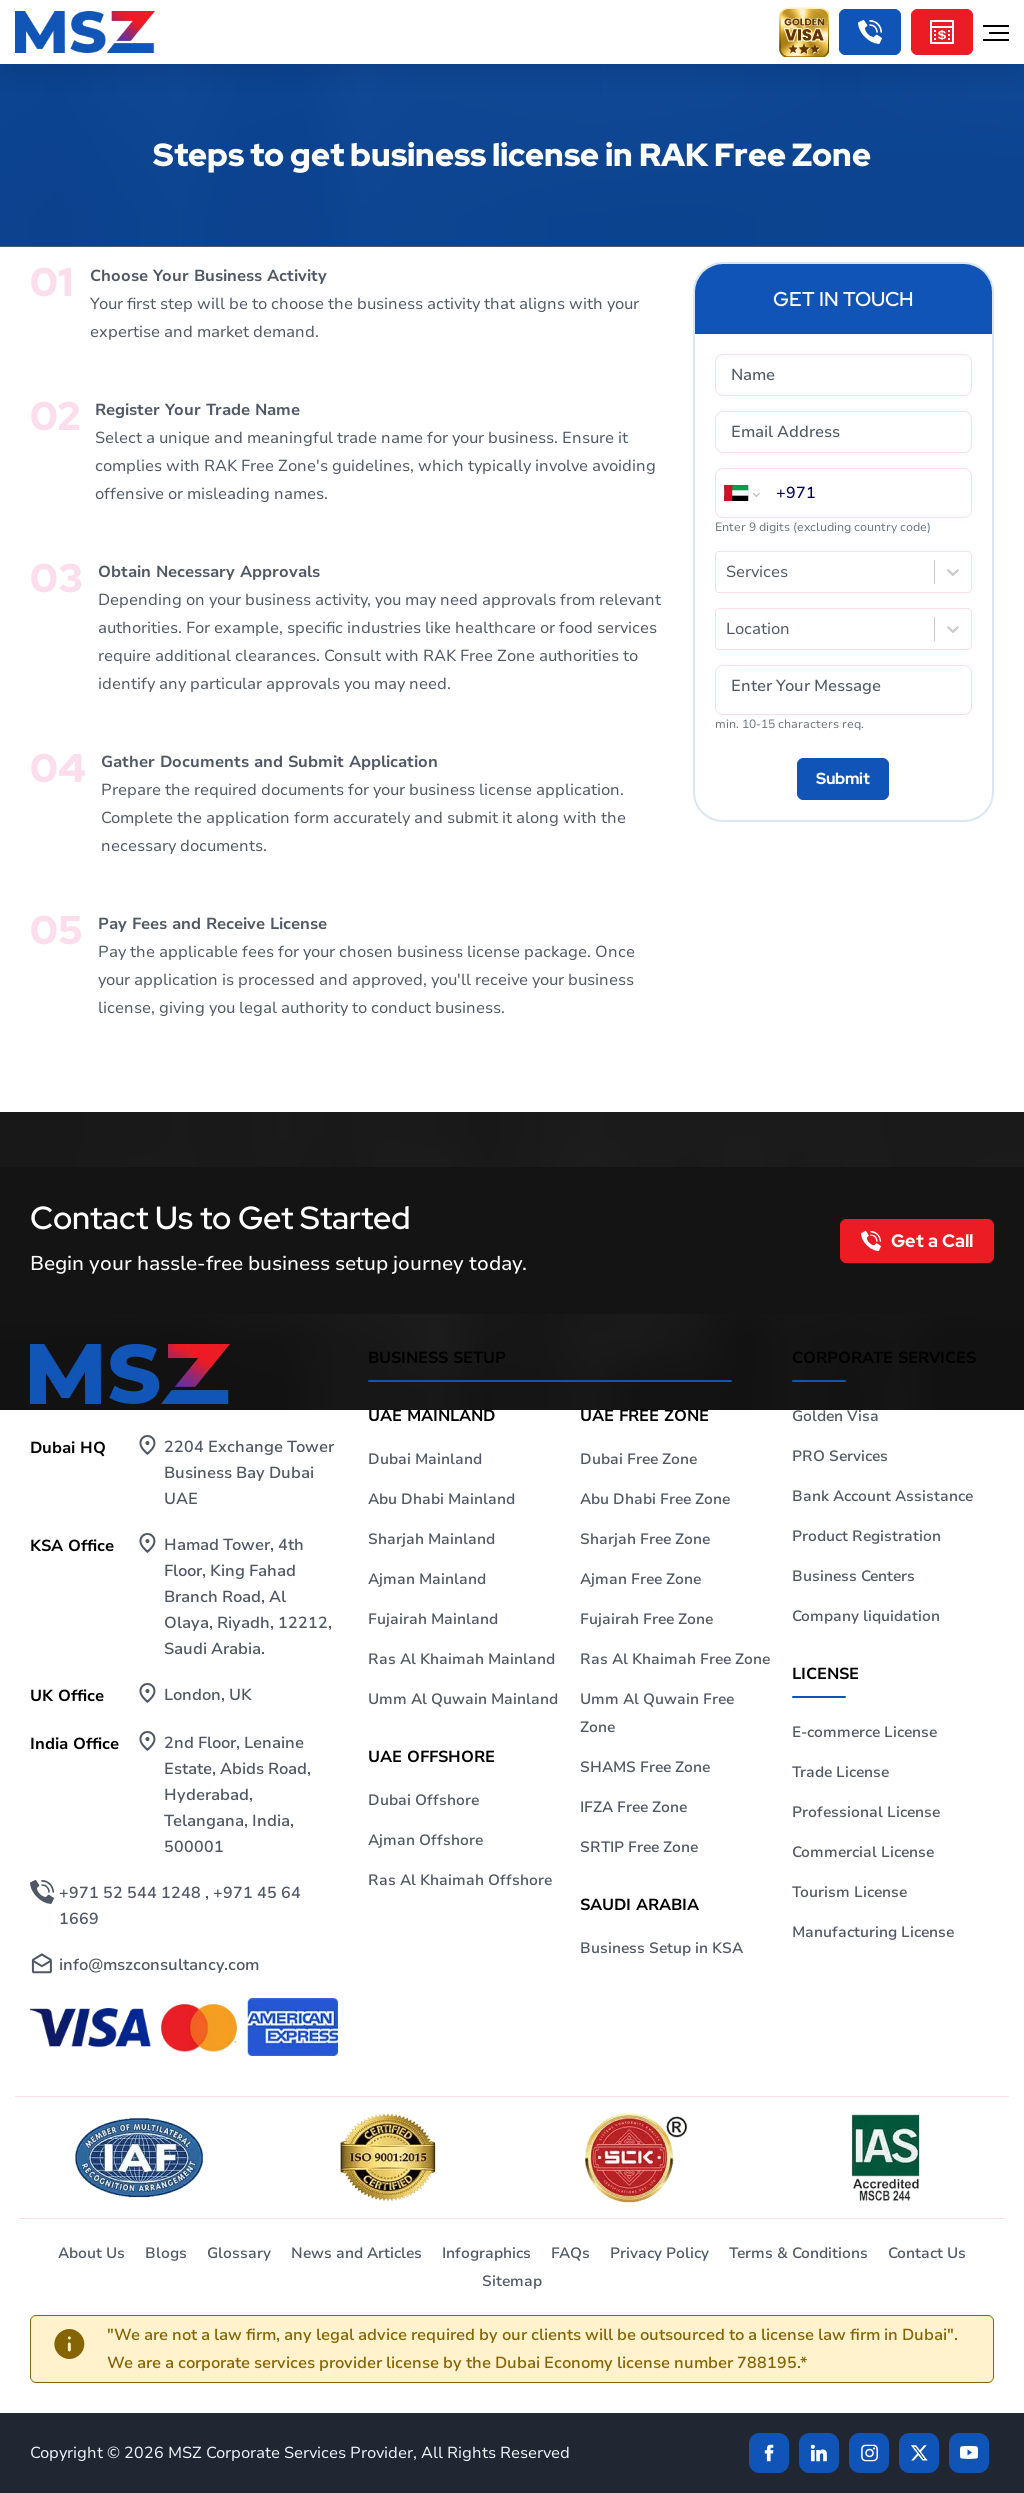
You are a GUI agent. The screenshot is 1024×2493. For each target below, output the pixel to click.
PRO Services (840, 1456)
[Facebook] (769, 2453)
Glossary (239, 2253)
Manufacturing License (873, 1932)
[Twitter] (919, 2453)
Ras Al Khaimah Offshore (460, 1880)
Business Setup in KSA (661, 1948)
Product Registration (866, 1536)
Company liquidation (866, 1616)
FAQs (570, 2253)
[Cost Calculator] (942, 32)
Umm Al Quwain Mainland (463, 1699)
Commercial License (863, 1852)
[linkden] (819, 2453)
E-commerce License (864, 1732)
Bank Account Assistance (882, 1496)
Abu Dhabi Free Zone (655, 1499)
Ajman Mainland (427, 1579)
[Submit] (843, 779)
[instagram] (869, 2453)
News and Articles (356, 2253)
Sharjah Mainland (431, 1539)
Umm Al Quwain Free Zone (657, 1713)
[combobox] (728, 572)
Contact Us (927, 2253)
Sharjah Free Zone (645, 1539)
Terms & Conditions (798, 2253)
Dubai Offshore (423, 1800)
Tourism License (849, 1892)
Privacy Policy (659, 2253)
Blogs (166, 2253)
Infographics (486, 2253)
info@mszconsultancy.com (159, 1965)
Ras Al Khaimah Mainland (461, 1659)
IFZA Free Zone (633, 1807)
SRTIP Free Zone (639, 1847)
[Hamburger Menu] (996, 32)
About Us (91, 2253)
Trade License (840, 1772)
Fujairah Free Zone (646, 1619)
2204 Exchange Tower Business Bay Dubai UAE (249, 1473)
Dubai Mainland (425, 1459)
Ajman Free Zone (640, 1579)
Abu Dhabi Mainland (441, 1499)
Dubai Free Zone (638, 1459)
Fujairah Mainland (433, 1619)
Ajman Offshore (425, 1840)
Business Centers (853, 1576)
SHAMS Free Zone (645, 1767)
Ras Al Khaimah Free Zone (675, 1659)
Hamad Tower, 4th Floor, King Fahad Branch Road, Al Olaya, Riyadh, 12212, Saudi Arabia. (248, 1597)
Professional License (866, 1812)
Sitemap (512, 2281)
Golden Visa (835, 1416)
